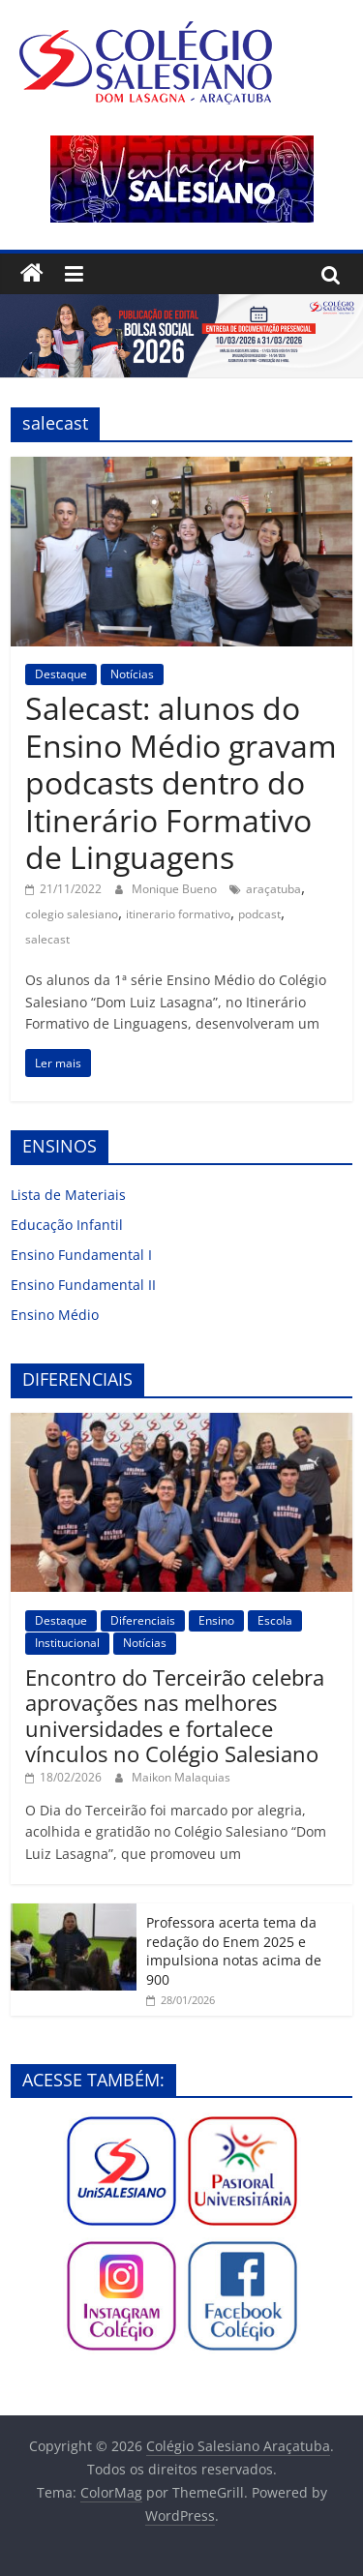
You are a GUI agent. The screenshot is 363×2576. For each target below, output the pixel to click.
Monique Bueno (176, 889)
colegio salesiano (71, 914)
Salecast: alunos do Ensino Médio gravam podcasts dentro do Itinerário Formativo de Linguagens (181, 782)
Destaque (61, 674)
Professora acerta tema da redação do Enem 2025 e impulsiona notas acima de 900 (233, 1951)
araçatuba (273, 889)
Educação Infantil (67, 1224)
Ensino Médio (55, 1314)
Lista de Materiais (68, 1194)
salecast (47, 939)
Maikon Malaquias (181, 1777)
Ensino (216, 1620)
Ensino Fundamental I (81, 1254)
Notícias (132, 674)
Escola (274, 1620)
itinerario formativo (178, 914)
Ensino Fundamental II (83, 1284)
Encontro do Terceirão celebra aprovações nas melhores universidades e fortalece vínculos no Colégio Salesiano (174, 1715)
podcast (259, 914)
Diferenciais (142, 1620)
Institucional (67, 1642)
